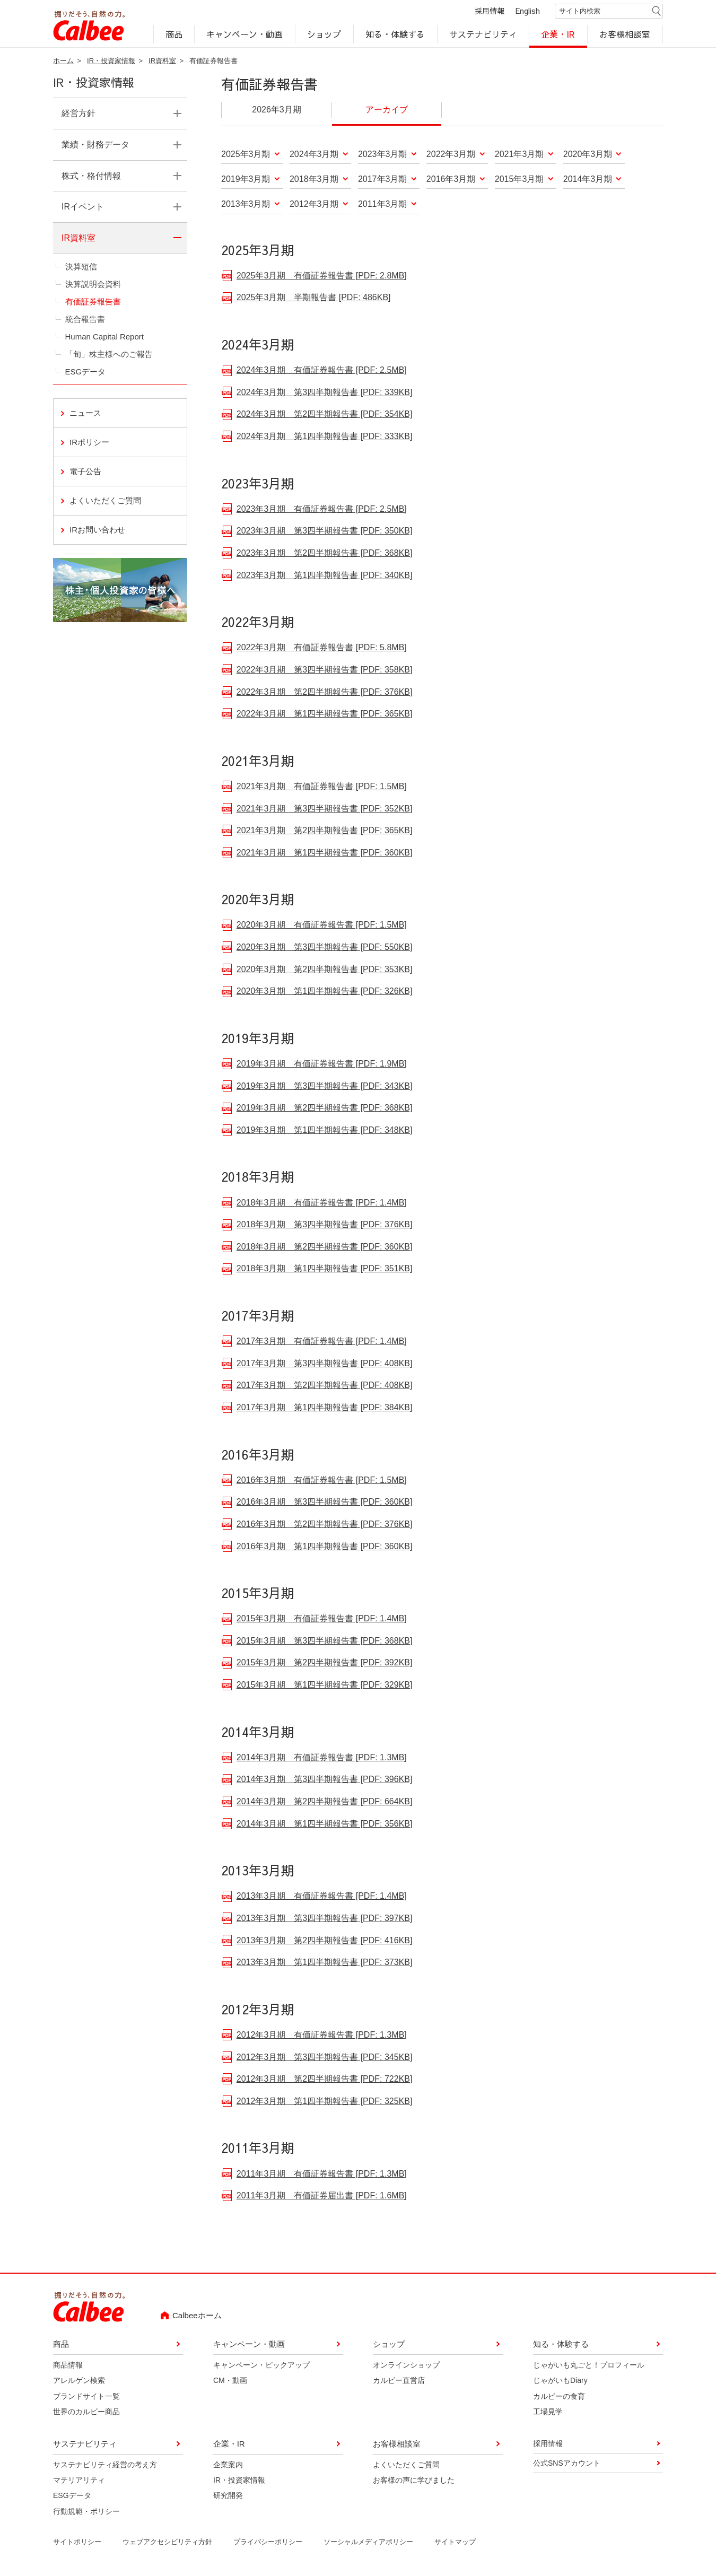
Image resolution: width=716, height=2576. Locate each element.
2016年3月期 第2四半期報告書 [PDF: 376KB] (325, 1524)
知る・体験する (395, 35)
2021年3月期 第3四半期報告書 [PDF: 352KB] (325, 809)
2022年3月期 (451, 155)
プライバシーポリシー (267, 2543)
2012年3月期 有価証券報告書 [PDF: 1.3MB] (322, 2035)
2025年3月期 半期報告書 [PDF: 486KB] (314, 297)
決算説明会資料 (93, 285)
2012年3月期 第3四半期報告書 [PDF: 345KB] (325, 2057)
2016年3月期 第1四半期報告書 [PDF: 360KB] (325, 1546)
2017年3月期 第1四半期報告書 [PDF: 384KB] (325, 1407)
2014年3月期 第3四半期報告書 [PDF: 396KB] (325, 1779)
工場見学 (548, 2413)
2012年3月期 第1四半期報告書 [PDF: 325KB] (325, 2101)
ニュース (85, 414)
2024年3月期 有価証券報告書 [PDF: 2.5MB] (322, 370)
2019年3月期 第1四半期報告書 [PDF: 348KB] (325, 1130)
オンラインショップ (406, 2366)
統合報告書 (85, 320)
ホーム (63, 62)
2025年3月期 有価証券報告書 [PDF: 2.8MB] (322, 276)
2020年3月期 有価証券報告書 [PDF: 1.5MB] (322, 925)
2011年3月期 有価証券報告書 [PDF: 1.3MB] (322, 2174)
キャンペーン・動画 (245, 35)
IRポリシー (89, 443)
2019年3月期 (245, 180)
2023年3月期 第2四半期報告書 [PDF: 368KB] (325, 553)
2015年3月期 (519, 180)
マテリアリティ (79, 2481)
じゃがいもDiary (560, 2382)
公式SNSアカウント (566, 2464)
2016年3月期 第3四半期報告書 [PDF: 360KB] (325, 1502)
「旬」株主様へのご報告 (109, 355)
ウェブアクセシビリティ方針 (167, 2543)
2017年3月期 (382, 180)
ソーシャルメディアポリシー (368, 2543)
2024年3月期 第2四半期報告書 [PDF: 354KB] (325, 414)
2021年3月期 (519, 155)
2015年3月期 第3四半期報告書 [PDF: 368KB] (325, 1641)
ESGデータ (85, 373)
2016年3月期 (451, 180)
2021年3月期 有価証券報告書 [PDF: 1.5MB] (322, 786)
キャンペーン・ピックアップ (261, 2366)
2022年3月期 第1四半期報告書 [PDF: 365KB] (325, 714)
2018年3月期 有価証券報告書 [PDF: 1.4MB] (322, 1203)
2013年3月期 (245, 205)
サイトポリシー (77, 2543)
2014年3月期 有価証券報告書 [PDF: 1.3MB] (322, 1757)
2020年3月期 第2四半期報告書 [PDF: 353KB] (325, 969)
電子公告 (85, 472)
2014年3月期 (588, 180)
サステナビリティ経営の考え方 (105, 2466)
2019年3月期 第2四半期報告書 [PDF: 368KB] (325, 1108)
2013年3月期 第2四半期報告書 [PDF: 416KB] (325, 1940)
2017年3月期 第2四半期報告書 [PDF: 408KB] (325, 1385)
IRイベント (83, 208)
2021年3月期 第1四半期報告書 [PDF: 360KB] (325, 853)
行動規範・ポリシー (86, 2513)
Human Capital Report (104, 338)
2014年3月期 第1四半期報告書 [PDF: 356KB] (325, 1824)
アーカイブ (386, 111)
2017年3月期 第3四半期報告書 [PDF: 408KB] (325, 1363)
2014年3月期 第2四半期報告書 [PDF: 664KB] (325, 1801)
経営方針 (78, 114)
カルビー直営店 (399, 2382)
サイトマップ (455, 2543)
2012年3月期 (314, 205)
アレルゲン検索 (79, 2382)
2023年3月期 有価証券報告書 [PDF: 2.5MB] (322, 509)
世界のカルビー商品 (86, 2413)
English (528, 11)
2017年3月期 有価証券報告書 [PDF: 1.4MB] (322, 1341)
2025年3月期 (245, 155)
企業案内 (228, 2466)
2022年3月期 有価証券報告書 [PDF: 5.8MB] (322, 647)
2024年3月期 (314, 155)
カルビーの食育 (559, 2398)
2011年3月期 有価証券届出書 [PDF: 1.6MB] (322, 2196)
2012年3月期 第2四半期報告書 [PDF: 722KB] (325, 2079)
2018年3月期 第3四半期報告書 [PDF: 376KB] (325, 1224)
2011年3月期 (382, 205)
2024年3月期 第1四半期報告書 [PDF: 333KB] (325, 436)
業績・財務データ (95, 146)
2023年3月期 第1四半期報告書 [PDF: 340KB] (325, 575)
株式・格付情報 (91, 177)
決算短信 (81, 268)
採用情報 (489, 11)
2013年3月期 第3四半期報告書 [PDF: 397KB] (325, 1918)
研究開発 (228, 2497)
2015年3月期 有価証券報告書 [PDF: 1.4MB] (322, 1619)
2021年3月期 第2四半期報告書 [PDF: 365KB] (325, 830)
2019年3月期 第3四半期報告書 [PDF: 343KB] (325, 1086)
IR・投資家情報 (111, 62)
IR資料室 (162, 62)
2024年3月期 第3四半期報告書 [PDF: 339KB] (325, 392)
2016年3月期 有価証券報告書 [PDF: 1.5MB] (322, 1480)
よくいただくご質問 (105, 502)
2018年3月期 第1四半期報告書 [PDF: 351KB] (325, 1268)
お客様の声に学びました (414, 2481)
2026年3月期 (276, 111)
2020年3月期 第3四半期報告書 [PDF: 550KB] (325, 947)
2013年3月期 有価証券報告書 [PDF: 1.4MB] (322, 1896)
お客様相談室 (625, 35)
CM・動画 (230, 2382)
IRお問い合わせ (128, 530)
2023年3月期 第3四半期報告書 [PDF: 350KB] (325, 531)
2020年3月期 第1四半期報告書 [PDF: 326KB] (325, 991)
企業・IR (558, 35)
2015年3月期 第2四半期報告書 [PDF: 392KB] (325, 1663)
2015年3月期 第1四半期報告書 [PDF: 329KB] (325, 1685)
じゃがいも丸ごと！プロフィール (588, 2366)
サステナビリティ (483, 35)
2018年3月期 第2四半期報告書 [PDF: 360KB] (325, 1247)
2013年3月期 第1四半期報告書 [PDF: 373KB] (325, 1962)
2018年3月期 (314, 180)
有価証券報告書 (93, 303)
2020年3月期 (588, 155)
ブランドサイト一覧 (86, 2398)
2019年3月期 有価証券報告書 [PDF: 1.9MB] (322, 1064)
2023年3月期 (382, 155)
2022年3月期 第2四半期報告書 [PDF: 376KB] (325, 692)
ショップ (324, 35)
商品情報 (68, 2366)
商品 (173, 35)
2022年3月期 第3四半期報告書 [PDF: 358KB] (325, 670)
